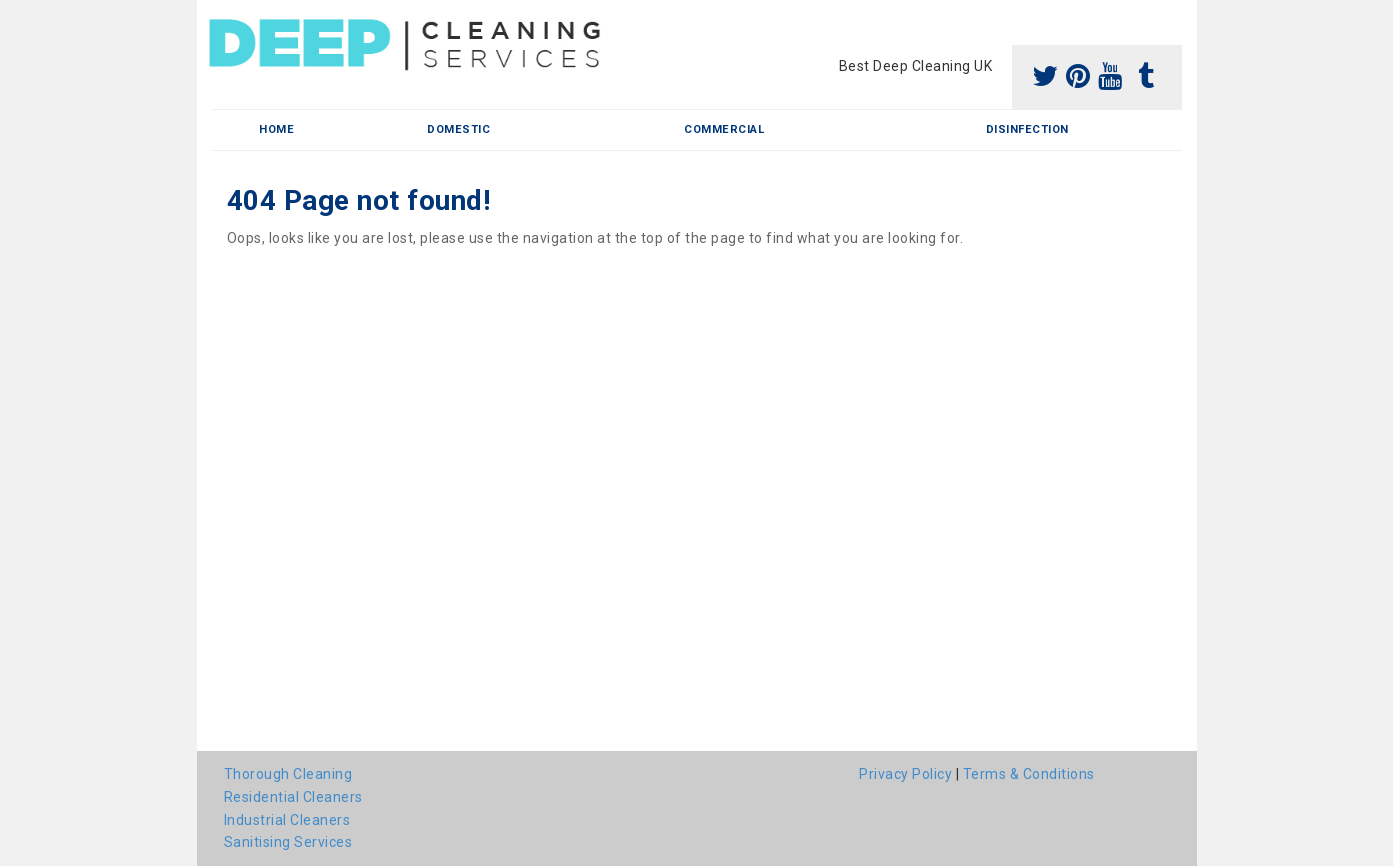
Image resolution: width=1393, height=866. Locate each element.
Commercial (724, 129)
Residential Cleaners (293, 797)
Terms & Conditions (1029, 774)
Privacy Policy (905, 774)
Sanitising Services (288, 842)
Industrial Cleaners (287, 820)
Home (276, 129)
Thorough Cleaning (288, 774)
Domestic (458, 129)
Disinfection (1027, 129)
